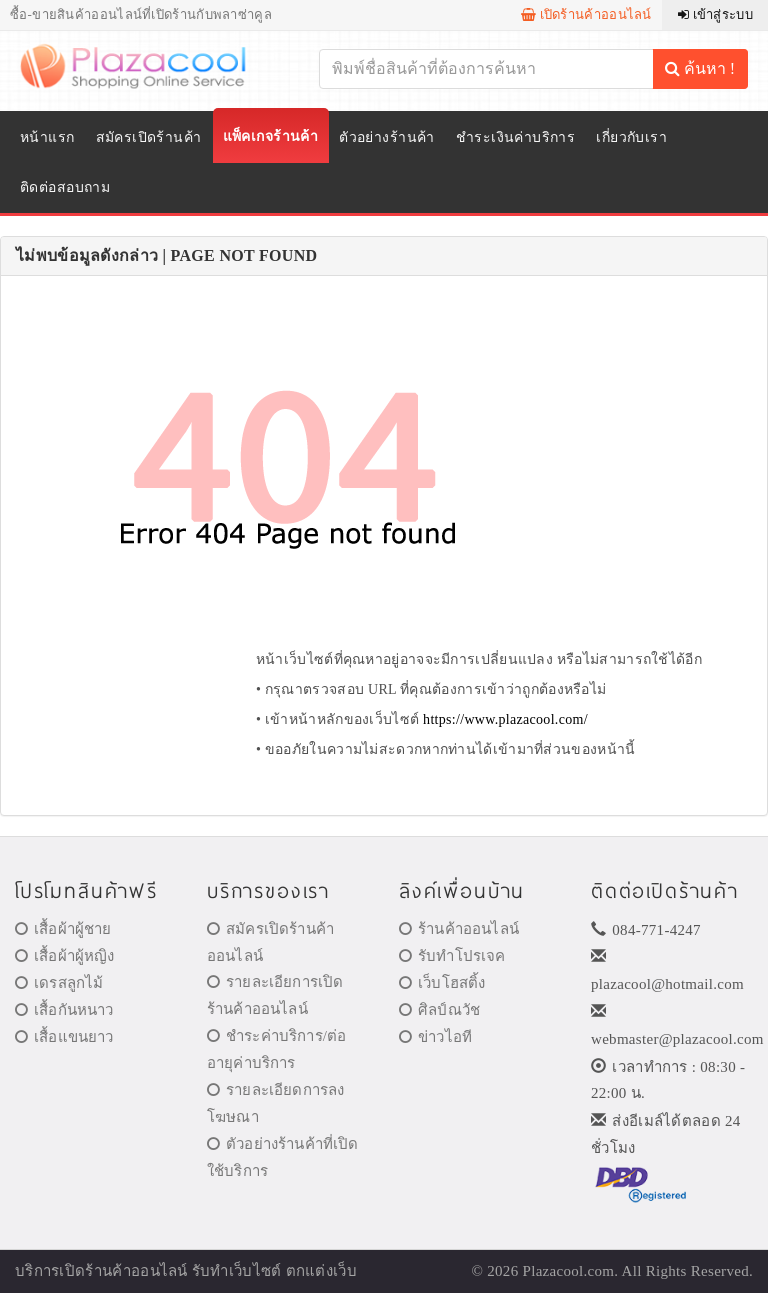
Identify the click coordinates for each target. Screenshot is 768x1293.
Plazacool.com (569, 1271)
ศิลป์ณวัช (439, 1010)
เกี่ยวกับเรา (631, 137)
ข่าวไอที (435, 1037)
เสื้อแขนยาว (64, 1037)
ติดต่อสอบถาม (65, 187)
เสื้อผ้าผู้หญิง (65, 956)
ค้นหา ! (700, 68)
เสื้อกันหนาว (64, 1010)
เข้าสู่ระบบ (715, 14)
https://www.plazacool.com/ (505, 719)
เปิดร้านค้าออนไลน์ (586, 14)
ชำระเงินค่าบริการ (515, 137)
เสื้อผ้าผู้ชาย (63, 929)
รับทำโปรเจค (452, 956)
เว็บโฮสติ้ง (442, 983)
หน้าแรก (47, 137)
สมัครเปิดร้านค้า (149, 137)
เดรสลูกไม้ (59, 983)
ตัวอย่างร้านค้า (387, 137)
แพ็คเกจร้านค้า (271, 136)
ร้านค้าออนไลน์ (459, 929)
